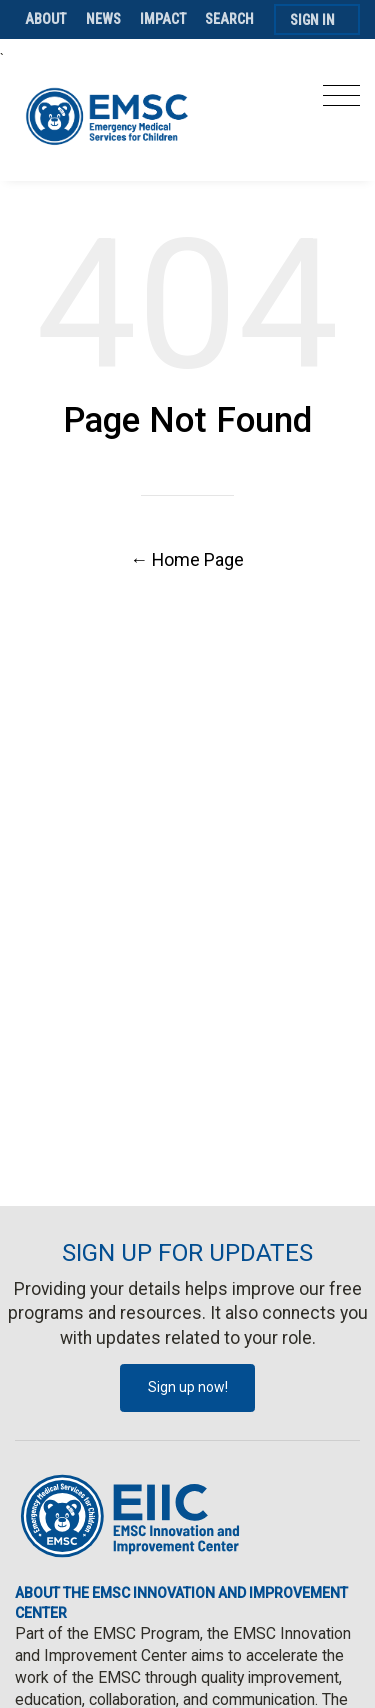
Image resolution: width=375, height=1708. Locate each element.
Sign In (312, 20)
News (103, 19)
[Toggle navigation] (341, 101)
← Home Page (188, 559)
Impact (163, 19)
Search (229, 19)
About (46, 19)
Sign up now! (188, 1387)
